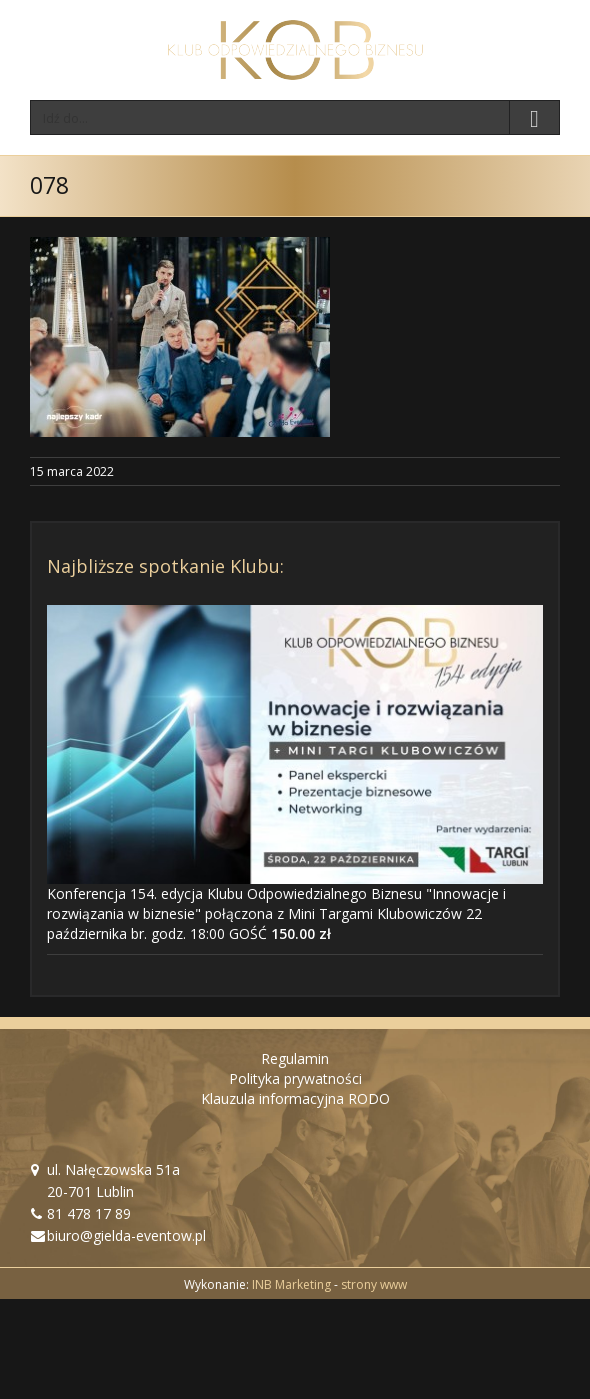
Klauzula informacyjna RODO (295, 1098)
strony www (374, 1284)
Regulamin (295, 1058)
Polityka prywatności (295, 1078)
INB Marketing (291, 1284)
